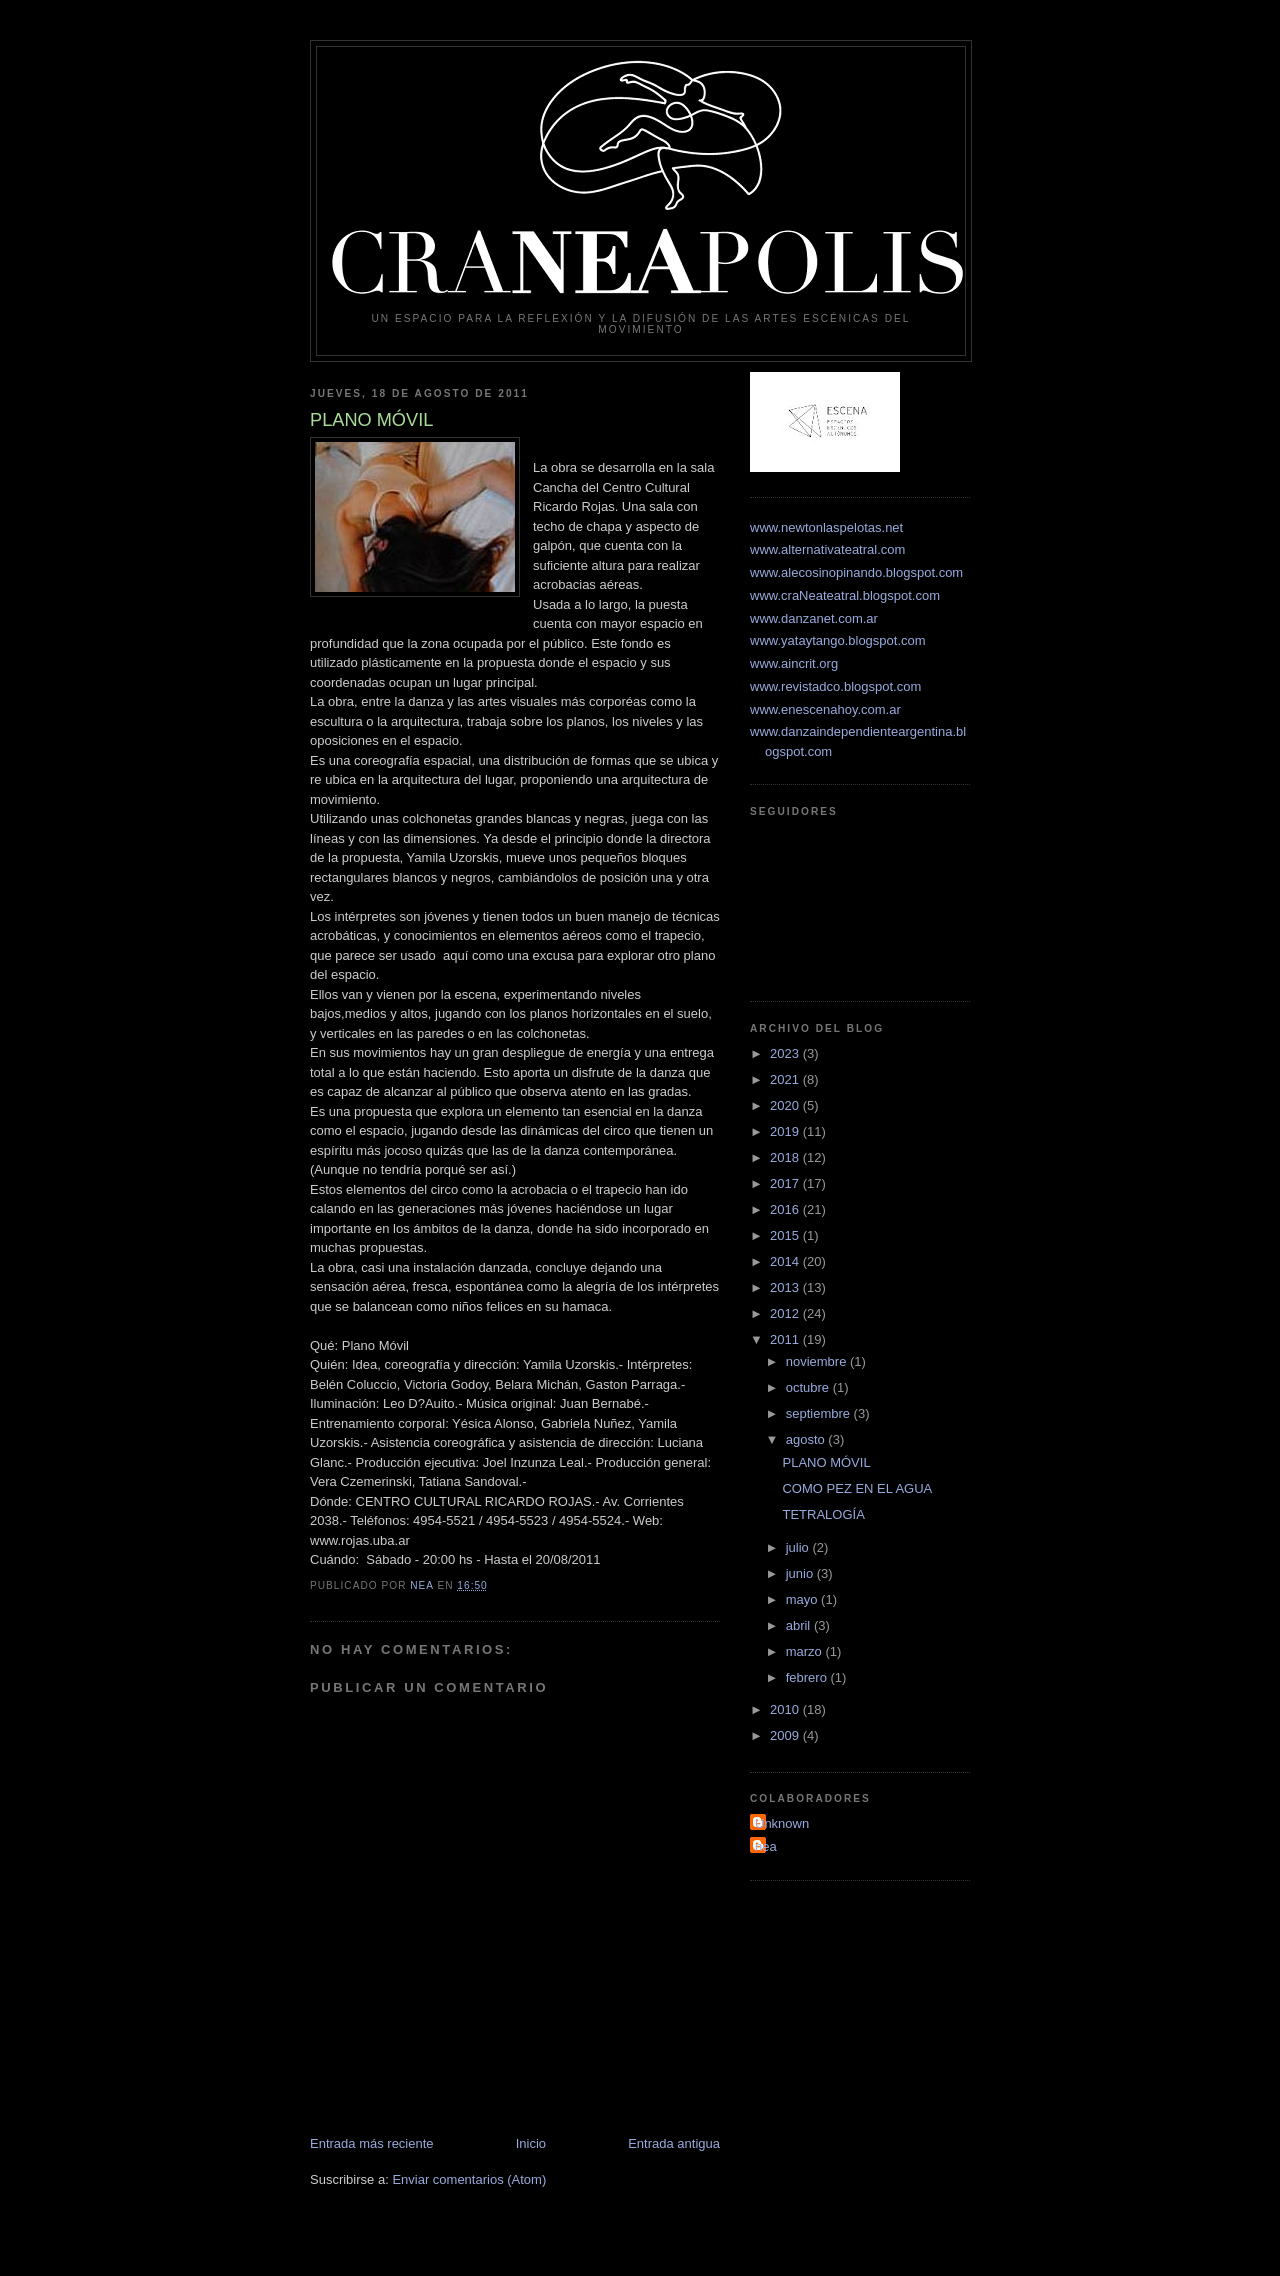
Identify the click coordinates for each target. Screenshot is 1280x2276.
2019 (786, 1131)
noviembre (818, 1361)
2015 (786, 1235)
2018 (786, 1157)
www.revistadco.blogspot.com (835, 686)
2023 (786, 1053)
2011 (786, 1339)
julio (799, 1547)
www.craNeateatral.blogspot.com (845, 595)
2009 (786, 1735)
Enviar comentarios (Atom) (469, 2179)
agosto (807, 1439)
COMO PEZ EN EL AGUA (857, 1488)
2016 (786, 1209)
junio (801, 1573)
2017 (786, 1183)
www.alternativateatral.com (827, 549)
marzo (806, 1651)
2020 (786, 1105)
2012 (786, 1313)
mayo (803, 1599)
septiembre (820, 1413)
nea (766, 1846)
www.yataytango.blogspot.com (838, 640)
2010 (786, 1709)
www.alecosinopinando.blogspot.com (856, 572)
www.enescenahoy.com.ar (825, 709)
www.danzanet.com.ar (814, 618)
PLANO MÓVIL (826, 1462)
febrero (808, 1677)
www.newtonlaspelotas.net (826, 527)
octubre (809, 1387)
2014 (786, 1261)
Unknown (782, 1823)
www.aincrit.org (794, 663)
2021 (786, 1079)
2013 (786, 1287)
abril (800, 1625)
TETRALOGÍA (823, 1514)
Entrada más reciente (372, 2143)
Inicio (531, 2143)
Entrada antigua (674, 2143)
